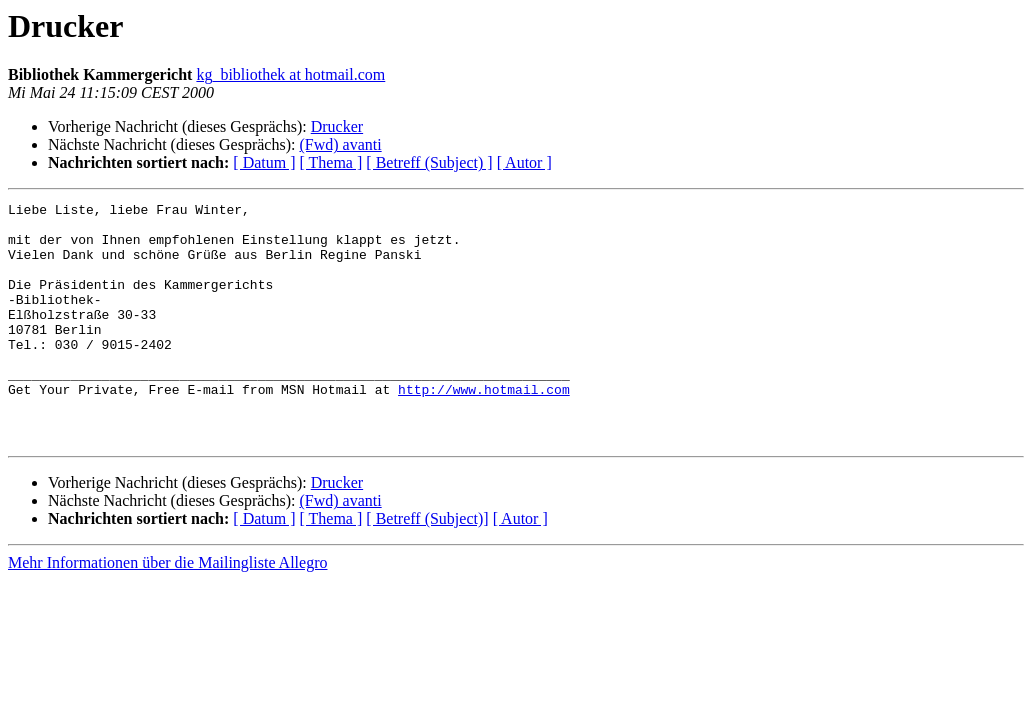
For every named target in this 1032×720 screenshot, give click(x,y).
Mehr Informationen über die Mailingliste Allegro (167, 610)
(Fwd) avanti (340, 144)
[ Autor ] (524, 162)
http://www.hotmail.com (484, 428)
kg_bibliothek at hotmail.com (290, 74)
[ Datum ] (264, 162)
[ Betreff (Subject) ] (429, 162)
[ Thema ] (331, 162)
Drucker (337, 126)
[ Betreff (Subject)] (427, 566)
